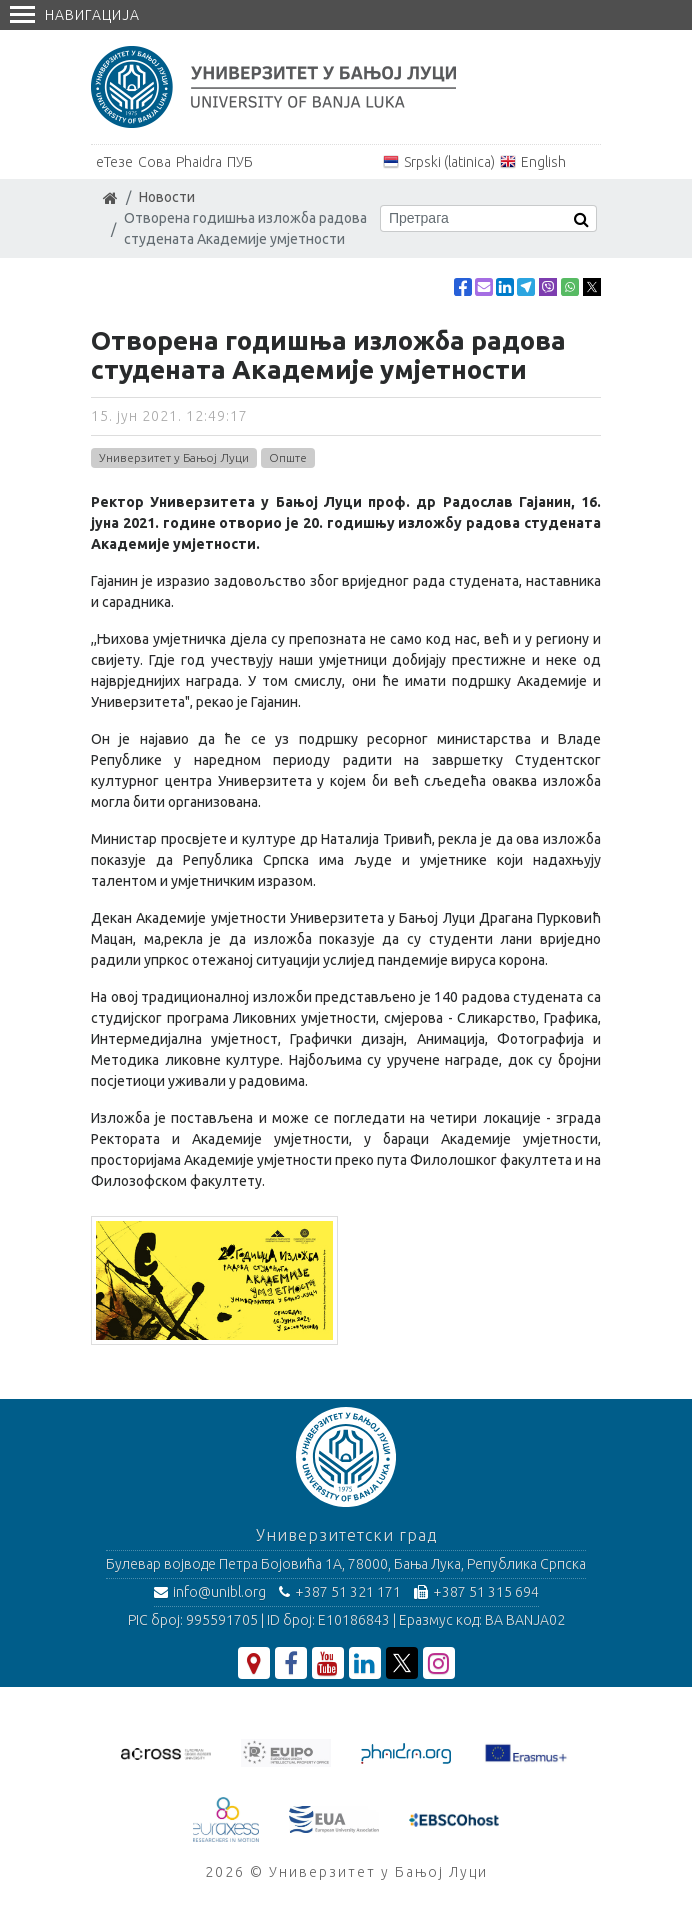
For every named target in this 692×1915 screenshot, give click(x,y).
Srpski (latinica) (449, 162)
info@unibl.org (210, 1592)
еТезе (114, 162)
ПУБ (240, 162)
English (543, 162)
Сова (154, 162)
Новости (167, 197)
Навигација (75, 15)
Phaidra (199, 162)
